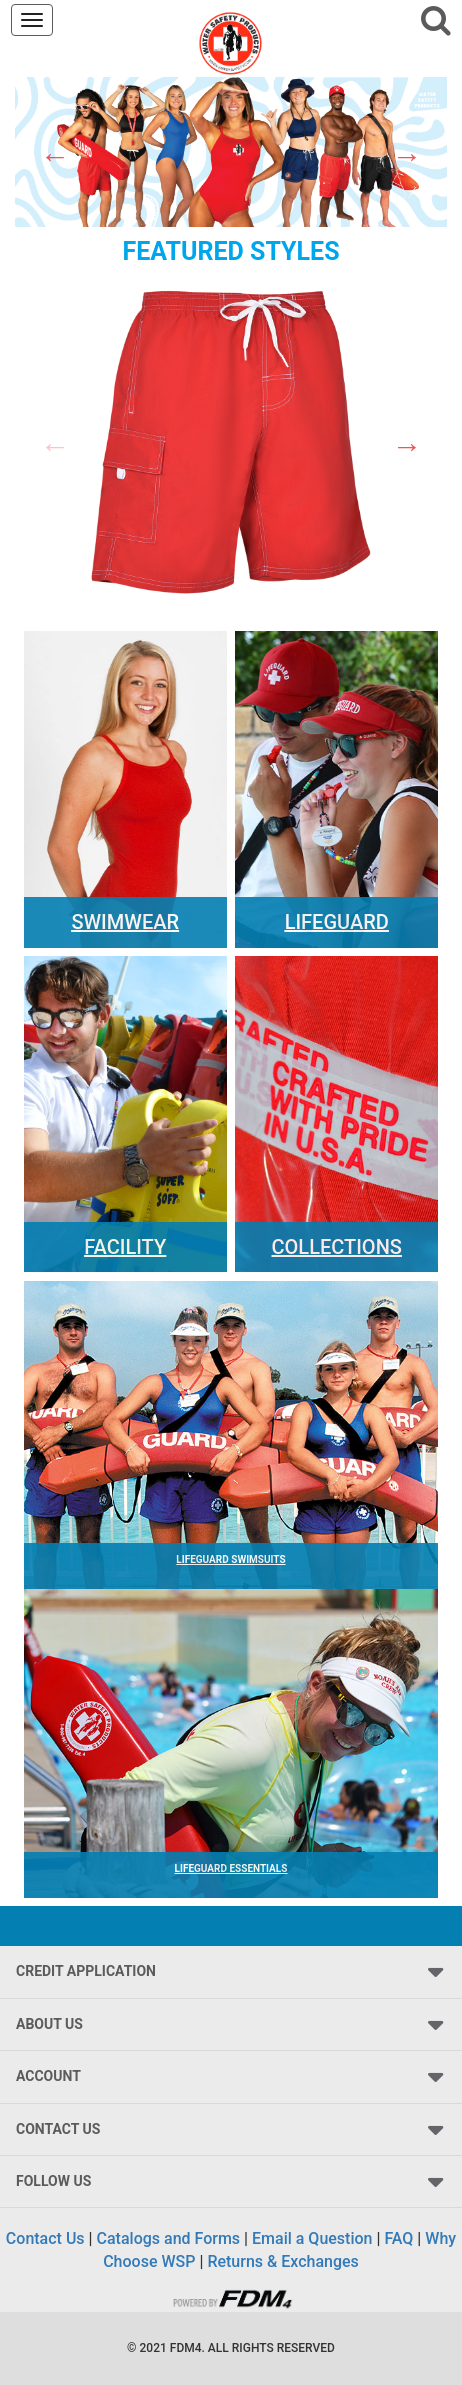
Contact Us (45, 2238)
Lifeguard (337, 922)
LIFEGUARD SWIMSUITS (230, 1559)
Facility (125, 1247)
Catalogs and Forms (169, 2238)
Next (407, 156)
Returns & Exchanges (282, 2261)
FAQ (398, 2238)
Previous (55, 156)
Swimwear (125, 922)
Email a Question (312, 2238)
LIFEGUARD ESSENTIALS (231, 1868)
